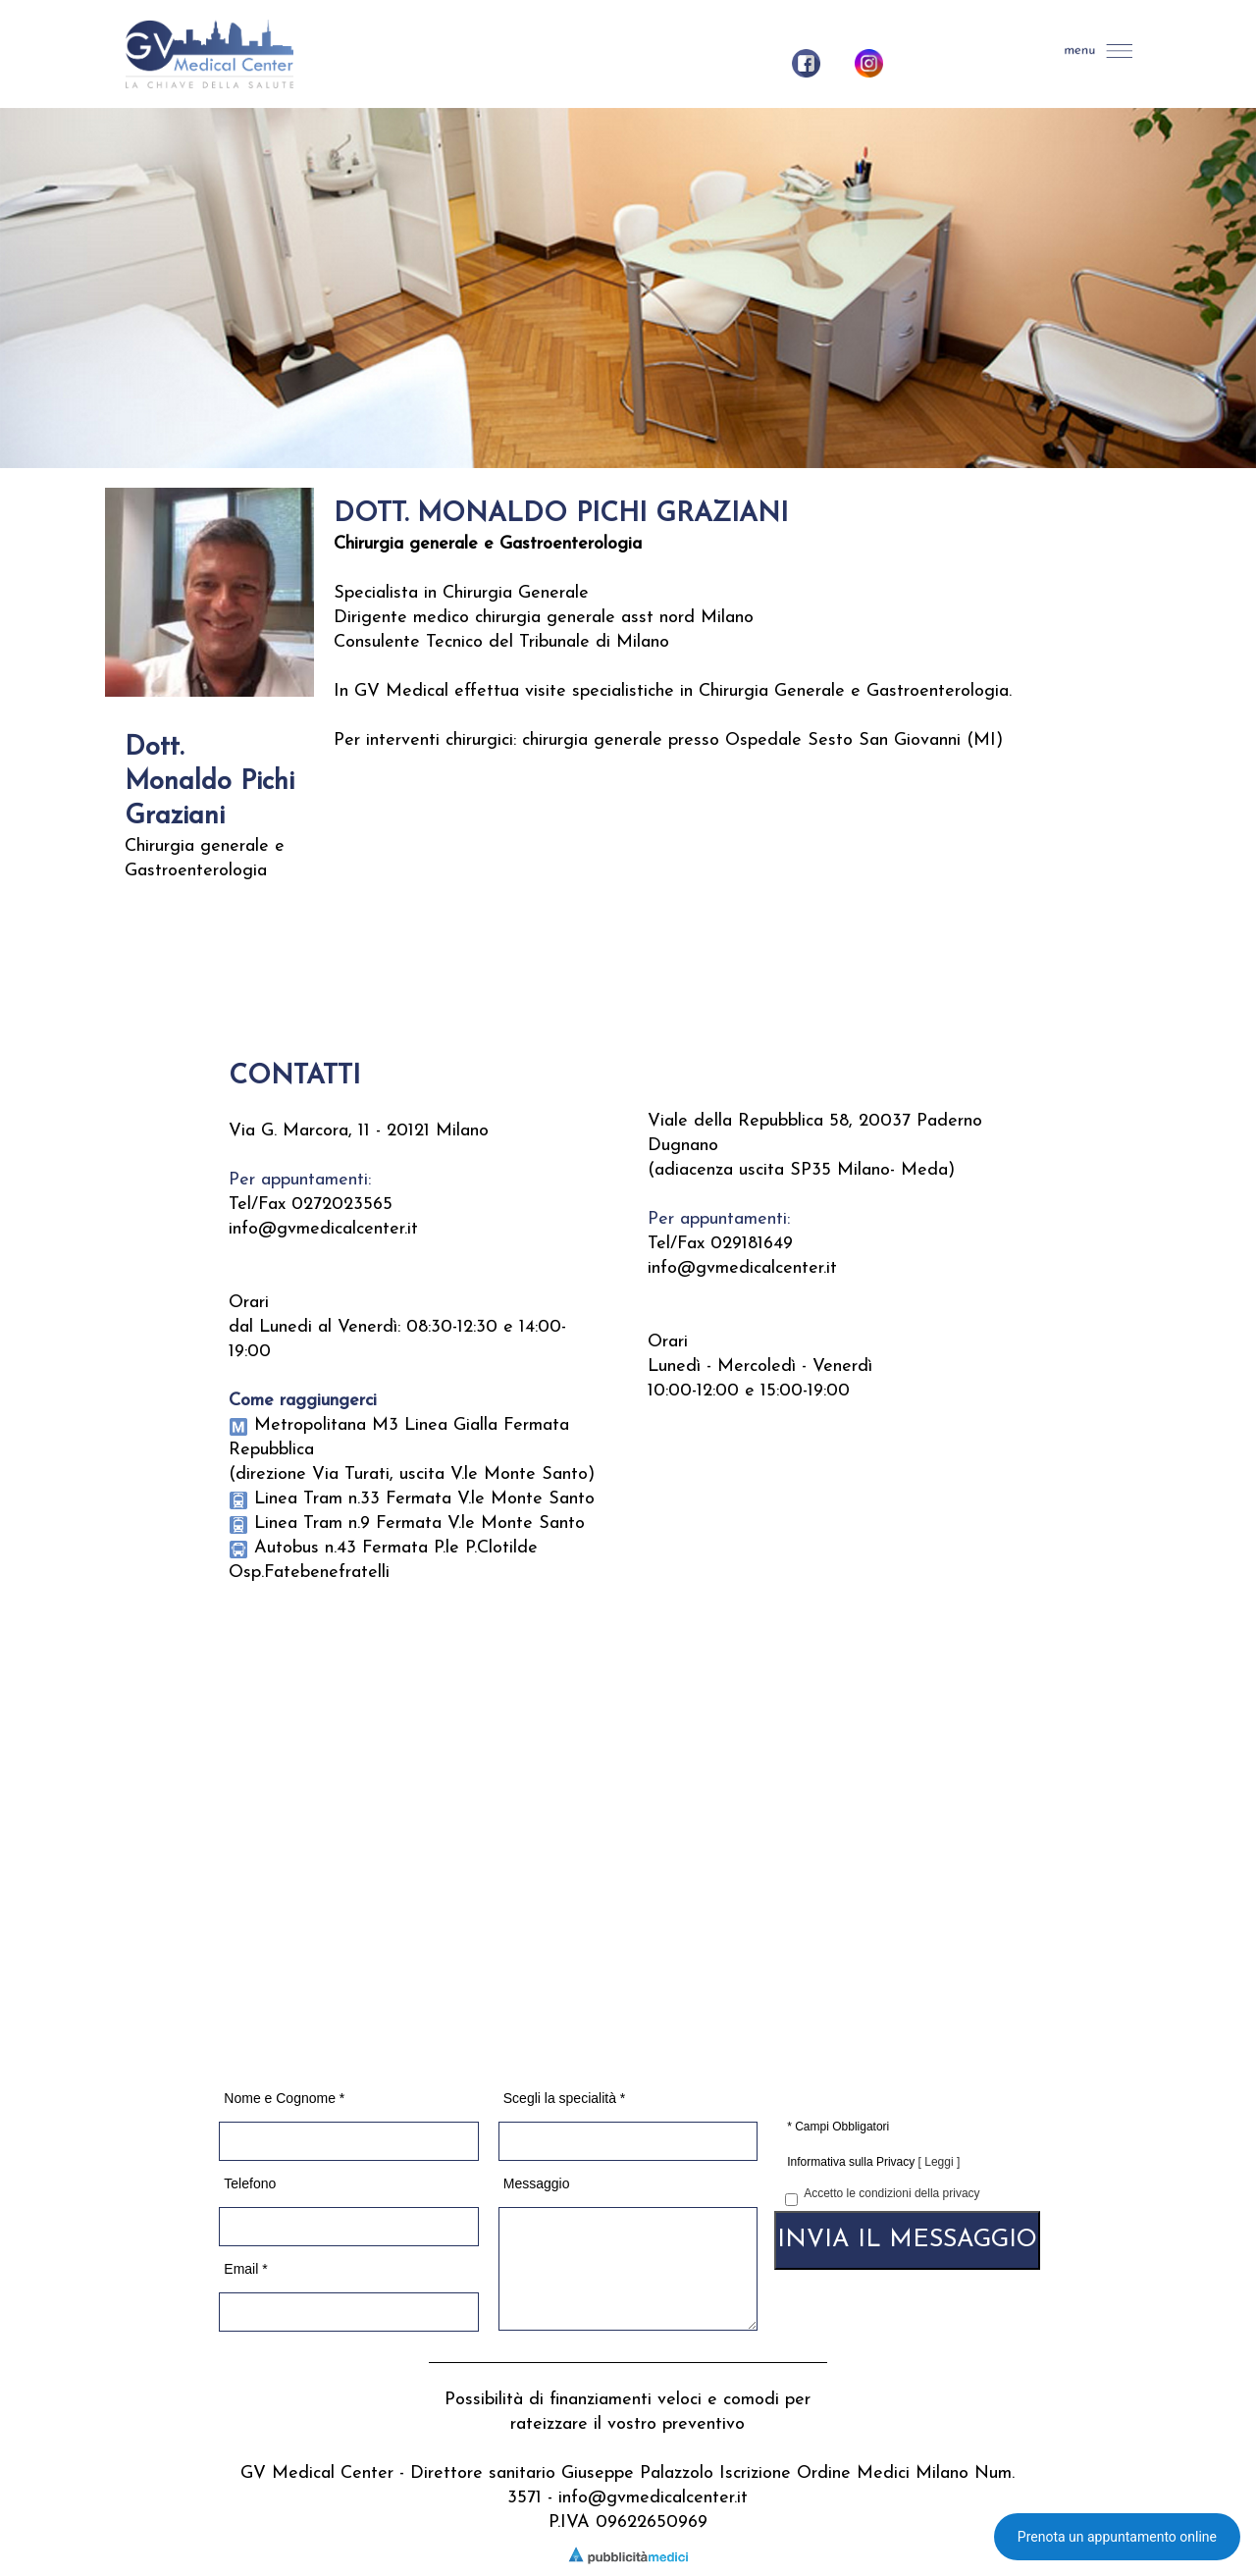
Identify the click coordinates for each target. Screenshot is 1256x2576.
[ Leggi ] (939, 2162)
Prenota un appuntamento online (1117, 2537)
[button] (1099, 51)
